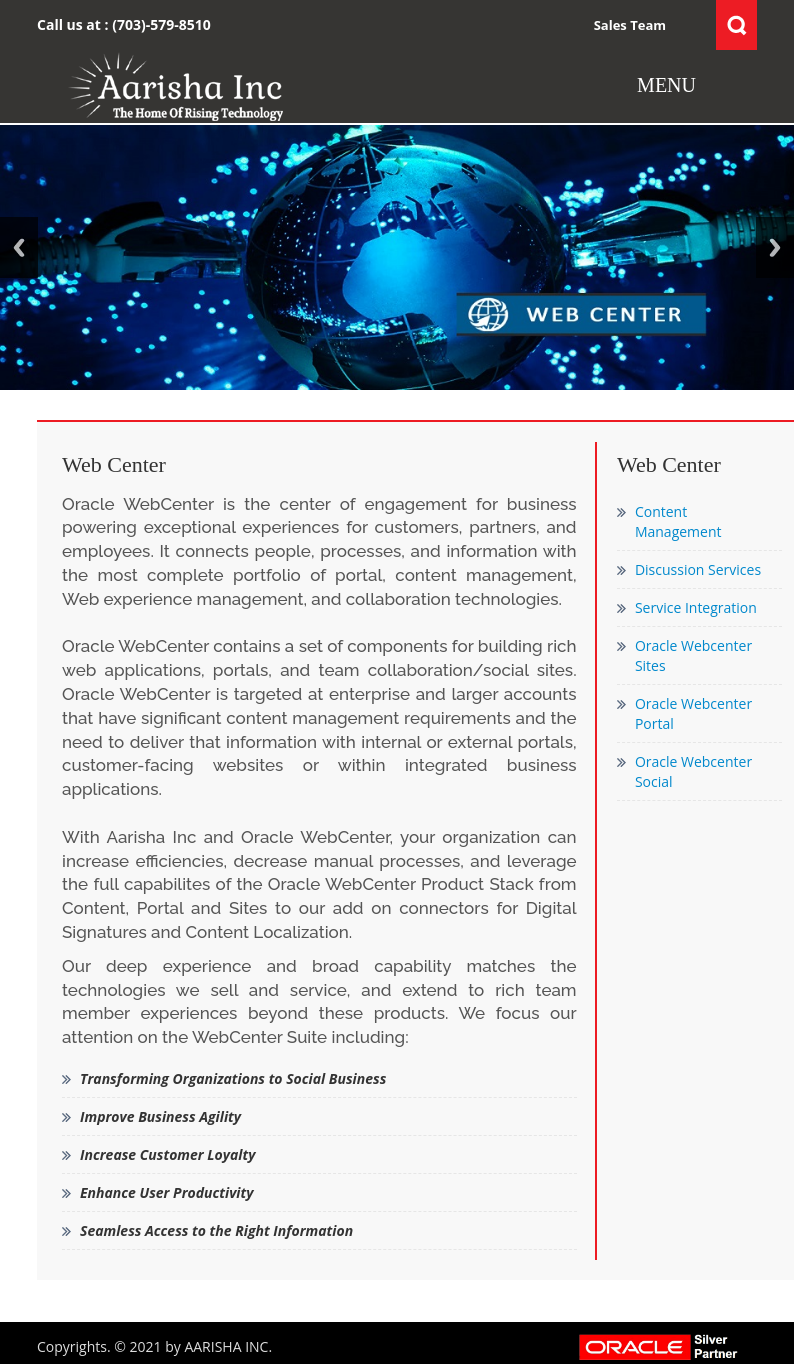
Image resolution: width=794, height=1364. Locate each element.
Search (736, 25)
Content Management (678, 521)
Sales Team (630, 25)
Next (775, 247)
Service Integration (696, 607)
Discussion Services (698, 569)
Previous (19, 247)
